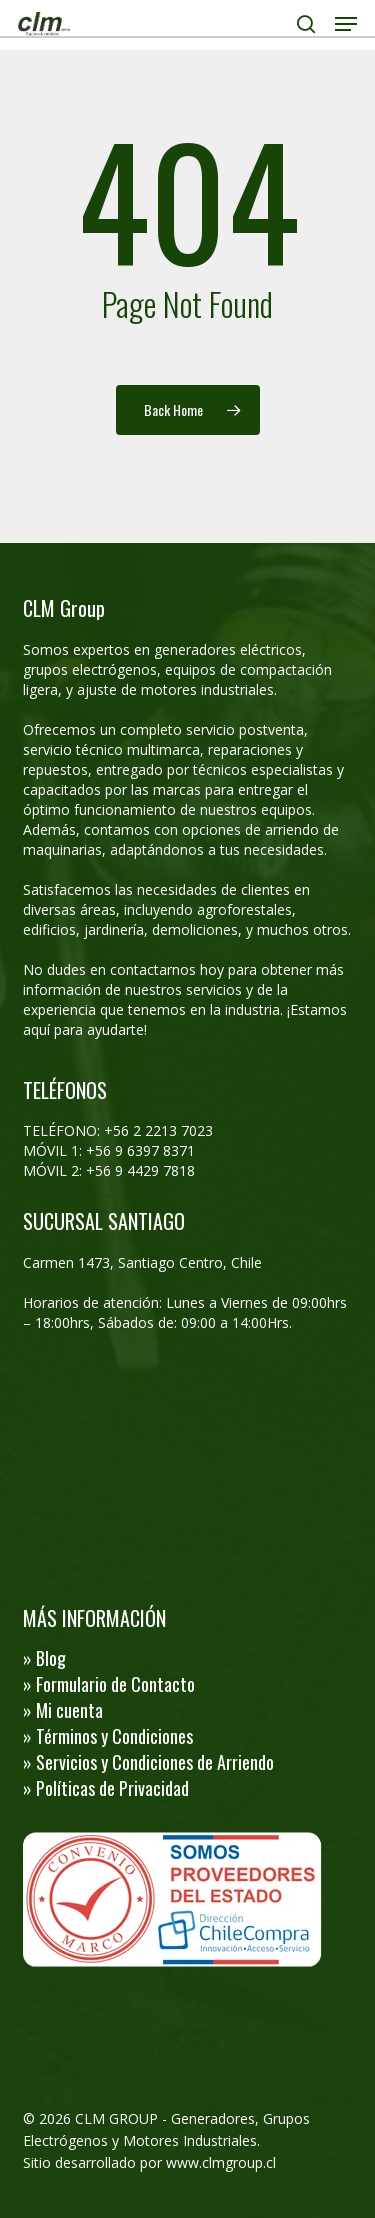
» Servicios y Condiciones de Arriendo (148, 1762)
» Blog (44, 1658)
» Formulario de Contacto (109, 1684)
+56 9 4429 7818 (140, 1170)
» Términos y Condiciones (108, 1736)
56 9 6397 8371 (147, 1150)
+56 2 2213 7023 (158, 1130)
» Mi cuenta (63, 1710)
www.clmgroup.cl (221, 2162)
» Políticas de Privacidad (106, 1788)
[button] (346, 24)
